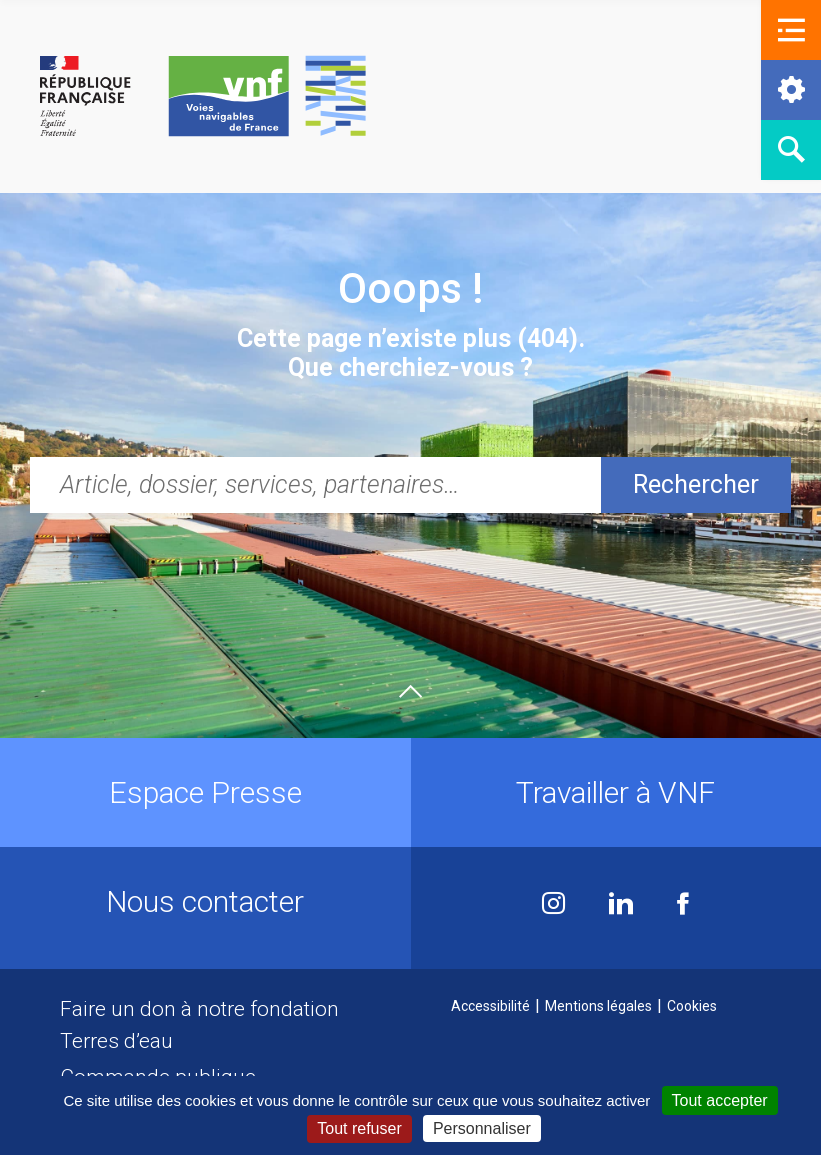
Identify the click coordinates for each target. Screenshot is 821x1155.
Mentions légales (598, 1006)
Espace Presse (205, 792)
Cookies (692, 1006)
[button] (791, 30)
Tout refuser (359, 1128)
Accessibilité (490, 1006)
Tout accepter (720, 1100)
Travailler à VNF (615, 792)
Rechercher (696, 484)
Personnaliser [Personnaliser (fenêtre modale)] (482, 1128)
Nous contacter (205, 901)
